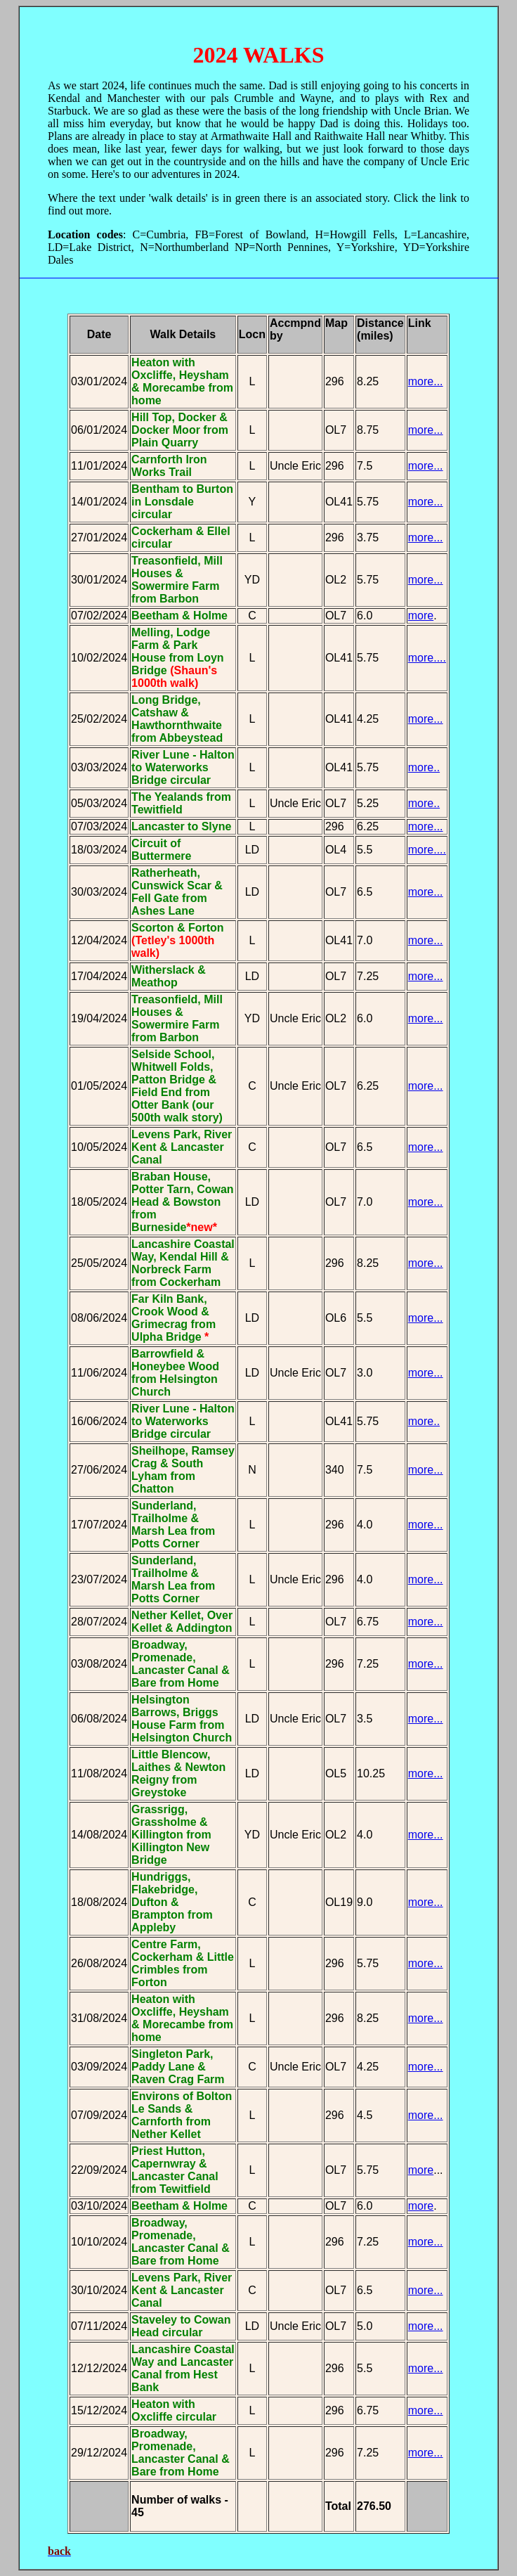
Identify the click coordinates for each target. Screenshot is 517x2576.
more (420, 616)
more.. (424, 767)
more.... (427, 658)
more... (425, 466)
